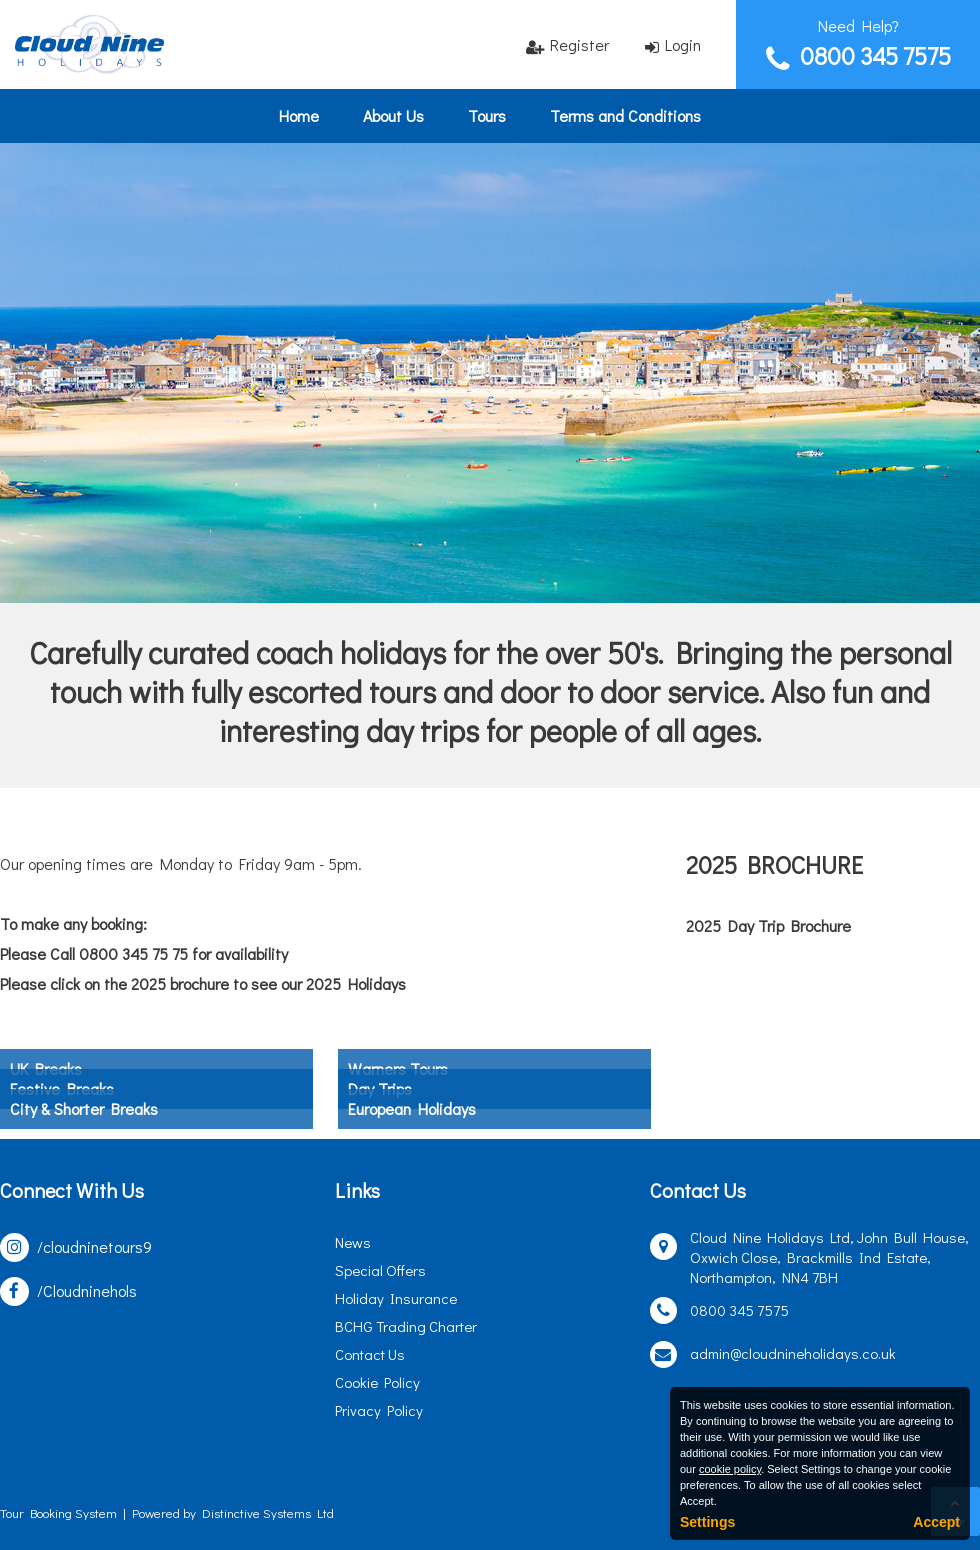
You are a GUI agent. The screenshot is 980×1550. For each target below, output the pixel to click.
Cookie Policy (377, 1382)
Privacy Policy (379, 1410)
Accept (936, 1522)
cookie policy (730, 1469)
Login (683, 44)
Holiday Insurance (396, 1298)
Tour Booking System (58, 1512)
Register (579, 44)
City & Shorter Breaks (84, 1108)
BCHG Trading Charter (406, 1326)
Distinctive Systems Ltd (268, 1512)
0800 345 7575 (875, 55)
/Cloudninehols (87, 1290)
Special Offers (380, 1270)
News (353, 1242)
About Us (393, 115)
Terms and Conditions (625, 115)
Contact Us (370, 1354)
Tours (487, 115)
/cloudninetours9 (94, 1246)
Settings (707, 1522)
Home (299, 115)
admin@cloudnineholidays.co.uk (793, 1353)
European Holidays (412, 1108)
